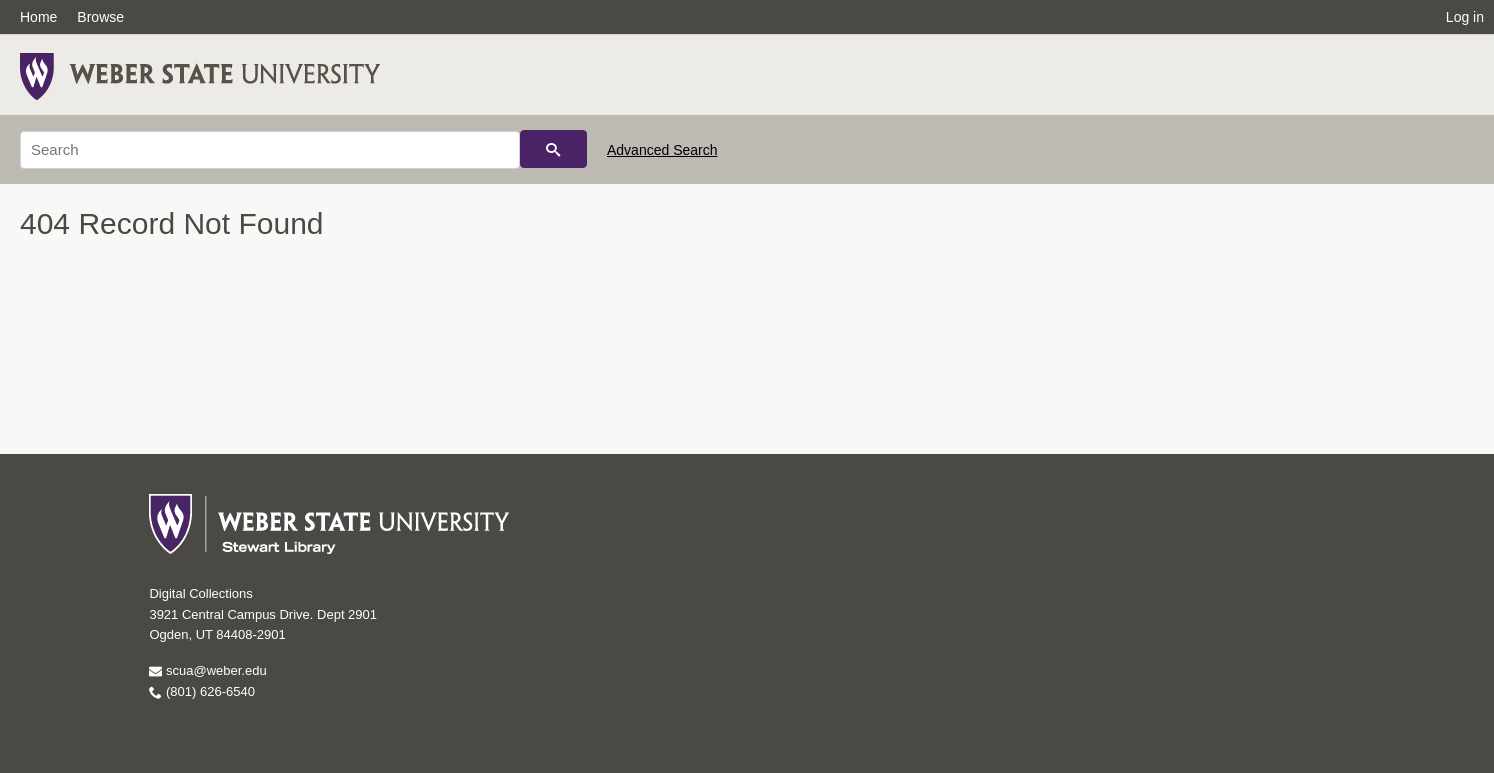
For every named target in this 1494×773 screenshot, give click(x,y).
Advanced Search (662, 150)
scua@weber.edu (207, 670)
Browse (100, 17)
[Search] (270, 150)
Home (38, 17)
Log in (1465, 17)
